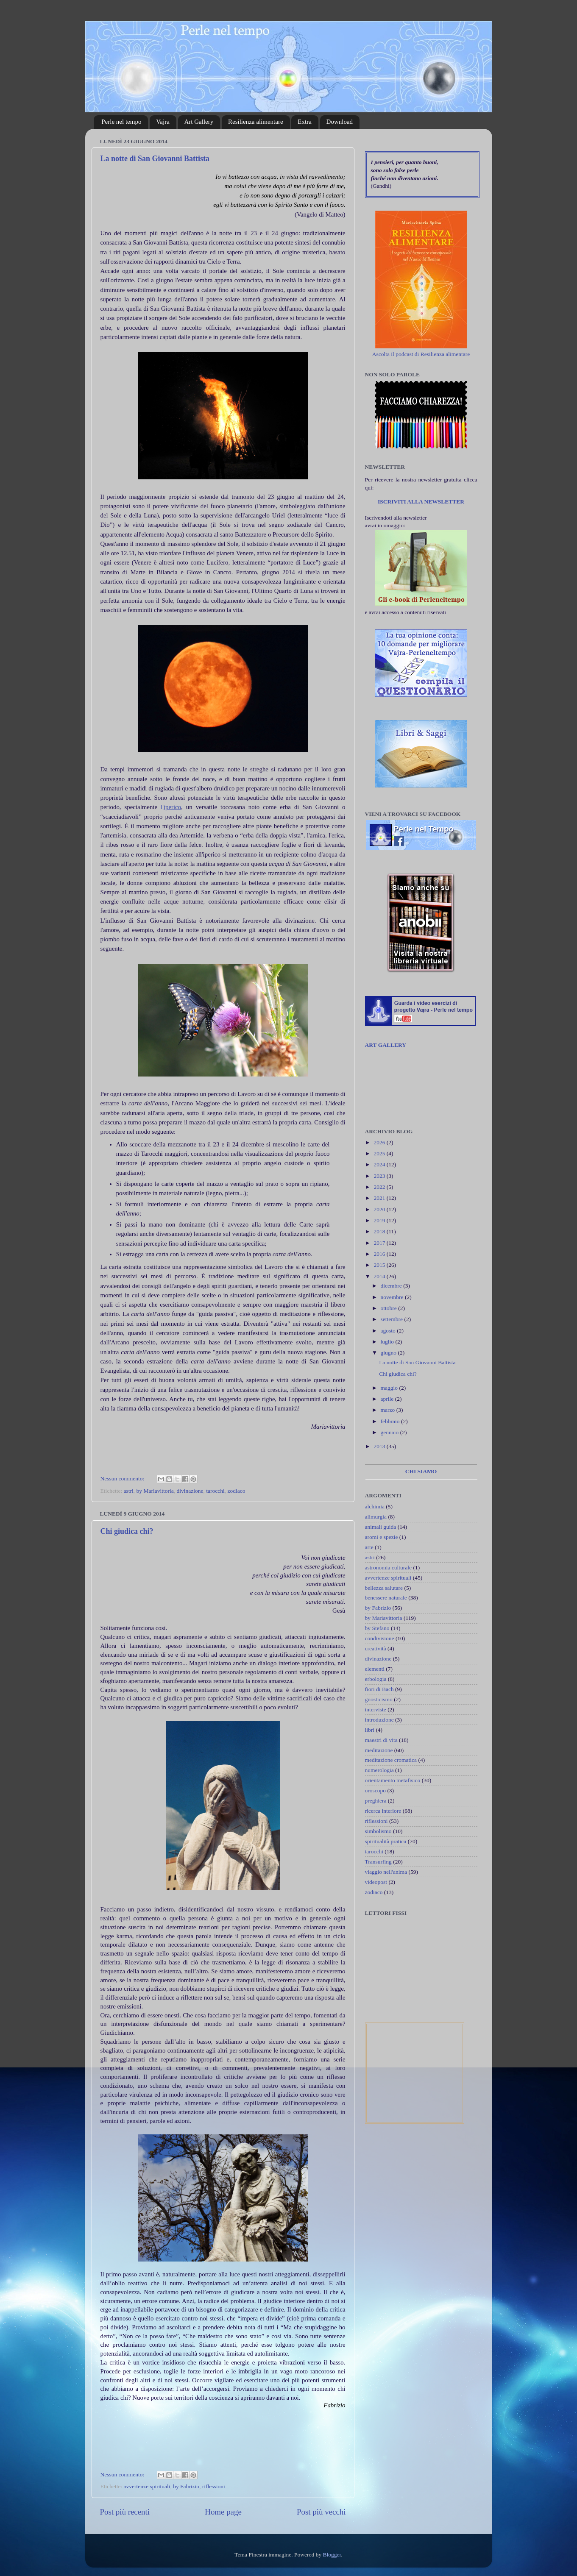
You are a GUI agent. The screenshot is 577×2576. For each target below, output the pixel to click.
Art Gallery (199, 121)
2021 (380, 1198)
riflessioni (213, 2486)
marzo (388, 1410)
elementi (375, 1669)
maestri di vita (381, 1740)
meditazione (379, 1750)
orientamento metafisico (393, 1780)
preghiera (376, 1800)
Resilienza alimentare (255, 121)
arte (369, 1547)
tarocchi (215, 1491)
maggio (390, 1388)
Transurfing (378, 1861)
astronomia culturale (388, 1567)
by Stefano (377, 1628)
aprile (388, 1399)
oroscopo (375, 1790)
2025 (380, 1153)
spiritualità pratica (386, 1841)
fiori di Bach (379, 1689)
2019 (380, 1220)
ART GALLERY (385, 1045)
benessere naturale (386, 1597)
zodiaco (236, 1491)
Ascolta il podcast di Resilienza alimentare (421, 354)
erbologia (376, 1679)
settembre (392, 1319)
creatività (375, 1648)
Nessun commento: (123, 1478)
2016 (380, 1254)
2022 (380, 1187)
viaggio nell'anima (386, 1872)
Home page (223, 2511)
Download (339, 121)
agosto (389, 1330)
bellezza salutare (384, 1588)
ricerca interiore (383, 1811)
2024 (380, 1164)
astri (129, 1491)
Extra (304, 121)
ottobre (390, 1308)
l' (171, 807)
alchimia (375, 1506)
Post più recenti (125, 2511)
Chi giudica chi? (126, 1531)
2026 (380, 1142)
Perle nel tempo (121, 121)
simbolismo (378, 1831)
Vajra (163, 121)
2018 (380, 1231)
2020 (380, 1209)
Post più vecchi (321, 2511)
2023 (380, 1176)
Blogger (332, 2554)
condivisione (379, 1638)
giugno (389, 1352)
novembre (393, 1297)
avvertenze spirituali (147, 2486)
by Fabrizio (186, 2486)
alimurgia (376, 1516)
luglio (388, 1341)
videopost (376, 1882)
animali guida (380, 1527)
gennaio (390, 1432)
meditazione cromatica (391, 1760)
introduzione (379, 1719)
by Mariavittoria (155, 1491)
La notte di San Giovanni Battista (155, 158)
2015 (380, 1265)
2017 (380, 1243)
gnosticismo (379, 1699)
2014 (380, 1276)
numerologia (379, 1770)
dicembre (392, 1285)
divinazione (189, 1491)
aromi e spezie (381, 1537)
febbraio (391, 1421)
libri (370, 1730)
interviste (375, 1709)
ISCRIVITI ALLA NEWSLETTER (421, 501)
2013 (380, 1446)
